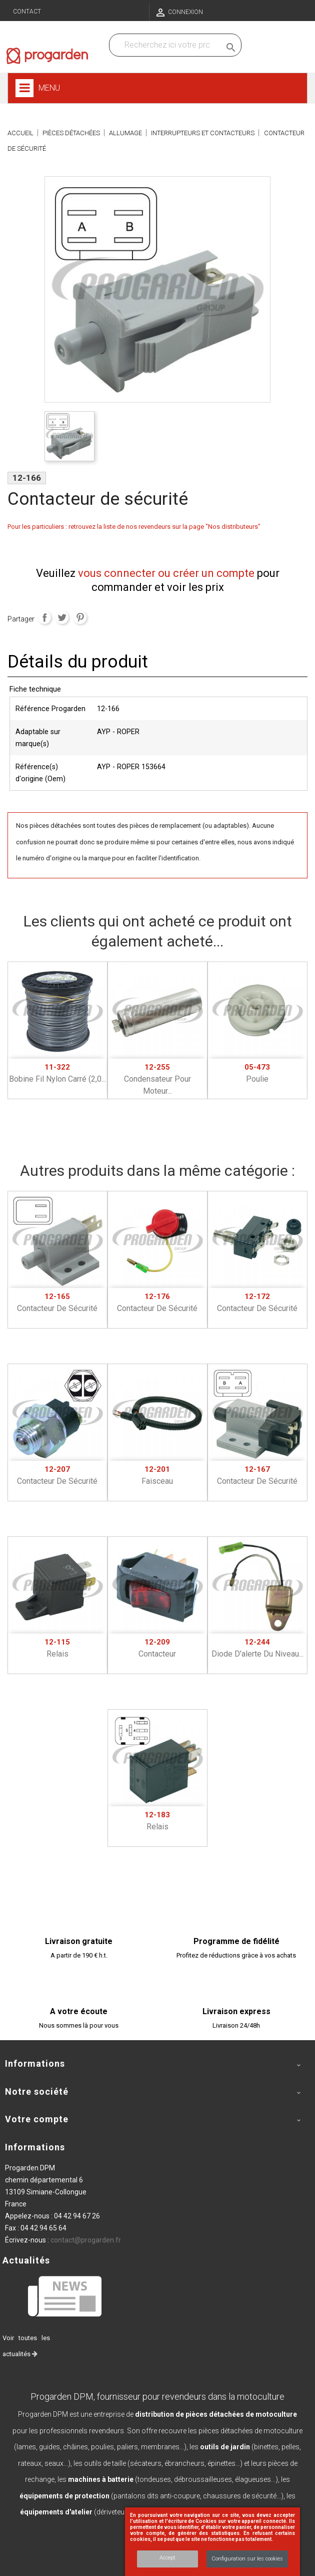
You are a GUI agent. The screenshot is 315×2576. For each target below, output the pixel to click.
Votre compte (36, 2119)
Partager (44, 617)
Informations (35, 2147)
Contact (27, 11)
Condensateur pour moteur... (157, 1079)
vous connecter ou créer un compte (166, 573)
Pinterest (80, 617)
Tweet (62, 617)
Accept (168, 2557)
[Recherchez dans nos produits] (167, 45)
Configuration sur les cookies (247, 2558)
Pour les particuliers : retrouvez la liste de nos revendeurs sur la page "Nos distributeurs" (134, 526)
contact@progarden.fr (85, 2240)
